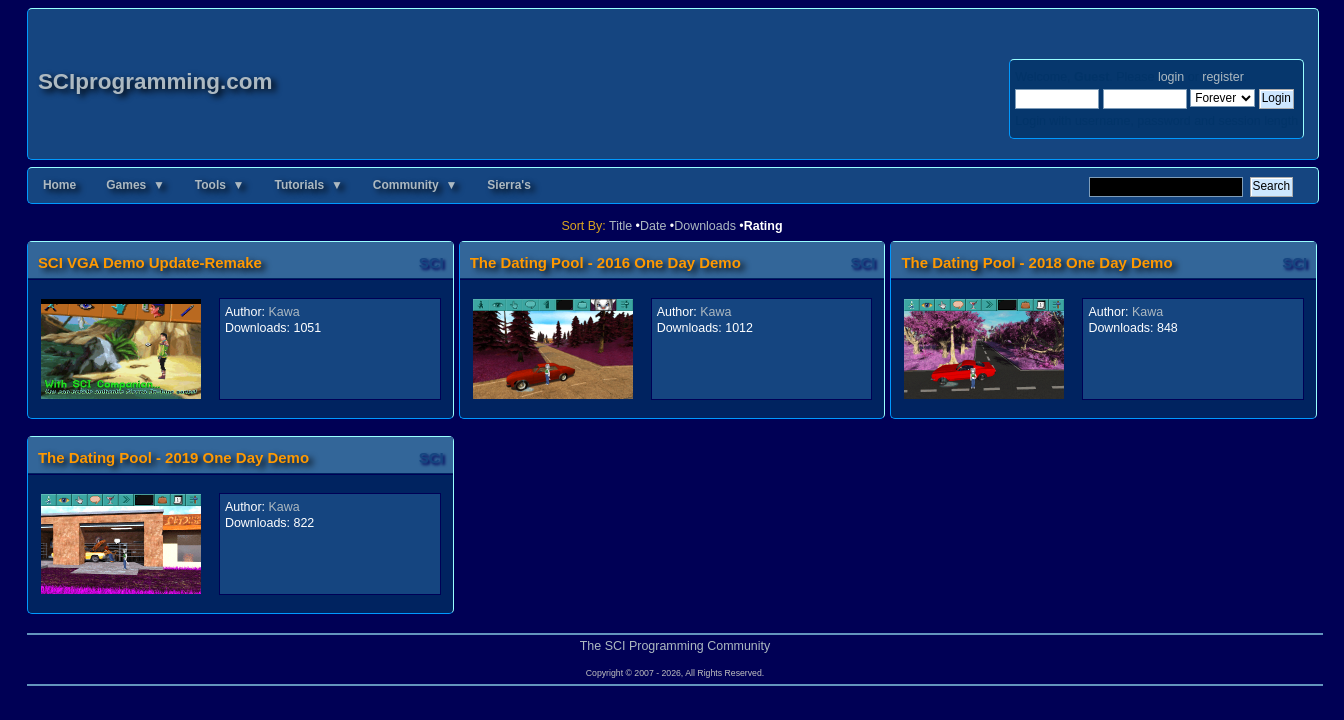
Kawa (284, 312)
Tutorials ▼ (308, 185)
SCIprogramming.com (155, 81)
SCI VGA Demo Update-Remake (150, 262)
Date (653, 226)
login (1171, 77)
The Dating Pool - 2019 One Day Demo (173, 457)
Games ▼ (135, 185)
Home (59, 185)
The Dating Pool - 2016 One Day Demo (605, 262)
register (1222, 77)
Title (620, 226)
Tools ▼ (220, 185)
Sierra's (509, 185)
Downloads (705, 226)
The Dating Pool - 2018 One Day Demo (1036, 262)
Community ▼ (415, 185)
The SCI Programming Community (675, 646)
